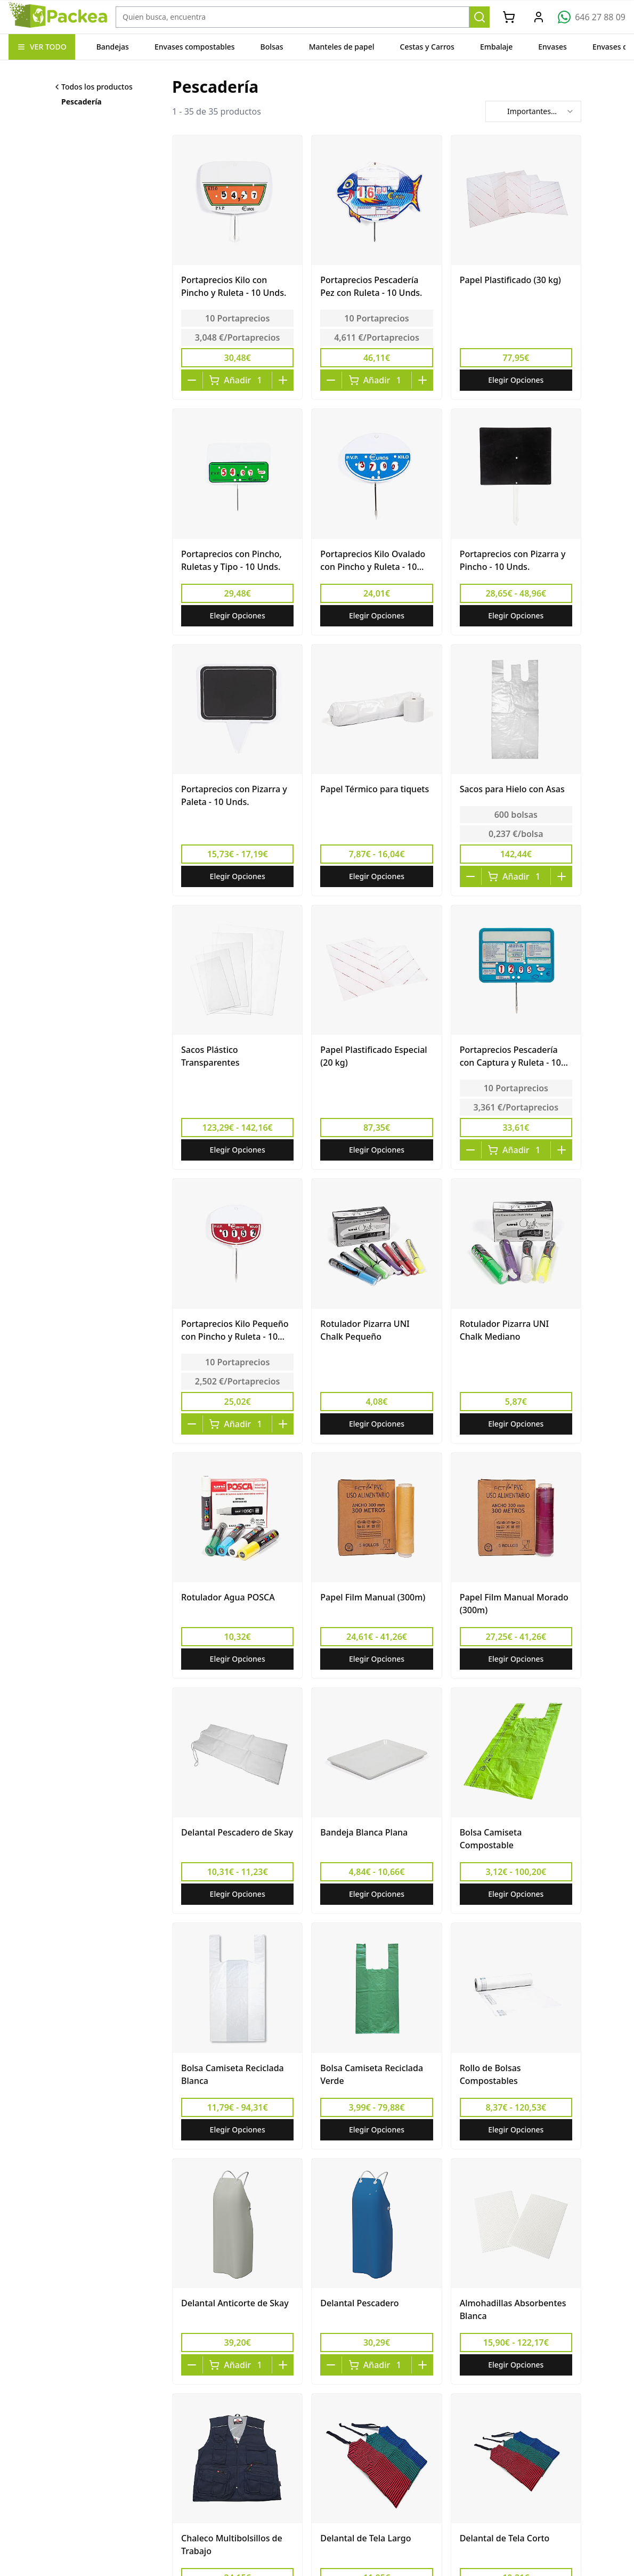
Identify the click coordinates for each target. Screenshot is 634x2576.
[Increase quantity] (283, 380)
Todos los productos (93, 87)
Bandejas (112, 47)
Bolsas (272, 47)
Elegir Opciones (515, 380)
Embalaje (496, 47)
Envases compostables (195, 47)
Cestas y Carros (427, 47)
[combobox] (533, 111)
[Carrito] (508, 17)
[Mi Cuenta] (538, 17)
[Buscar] (479, 17)
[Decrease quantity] (191, 380)
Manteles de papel (342, 47)
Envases (552, 47)
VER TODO (42, 47)
